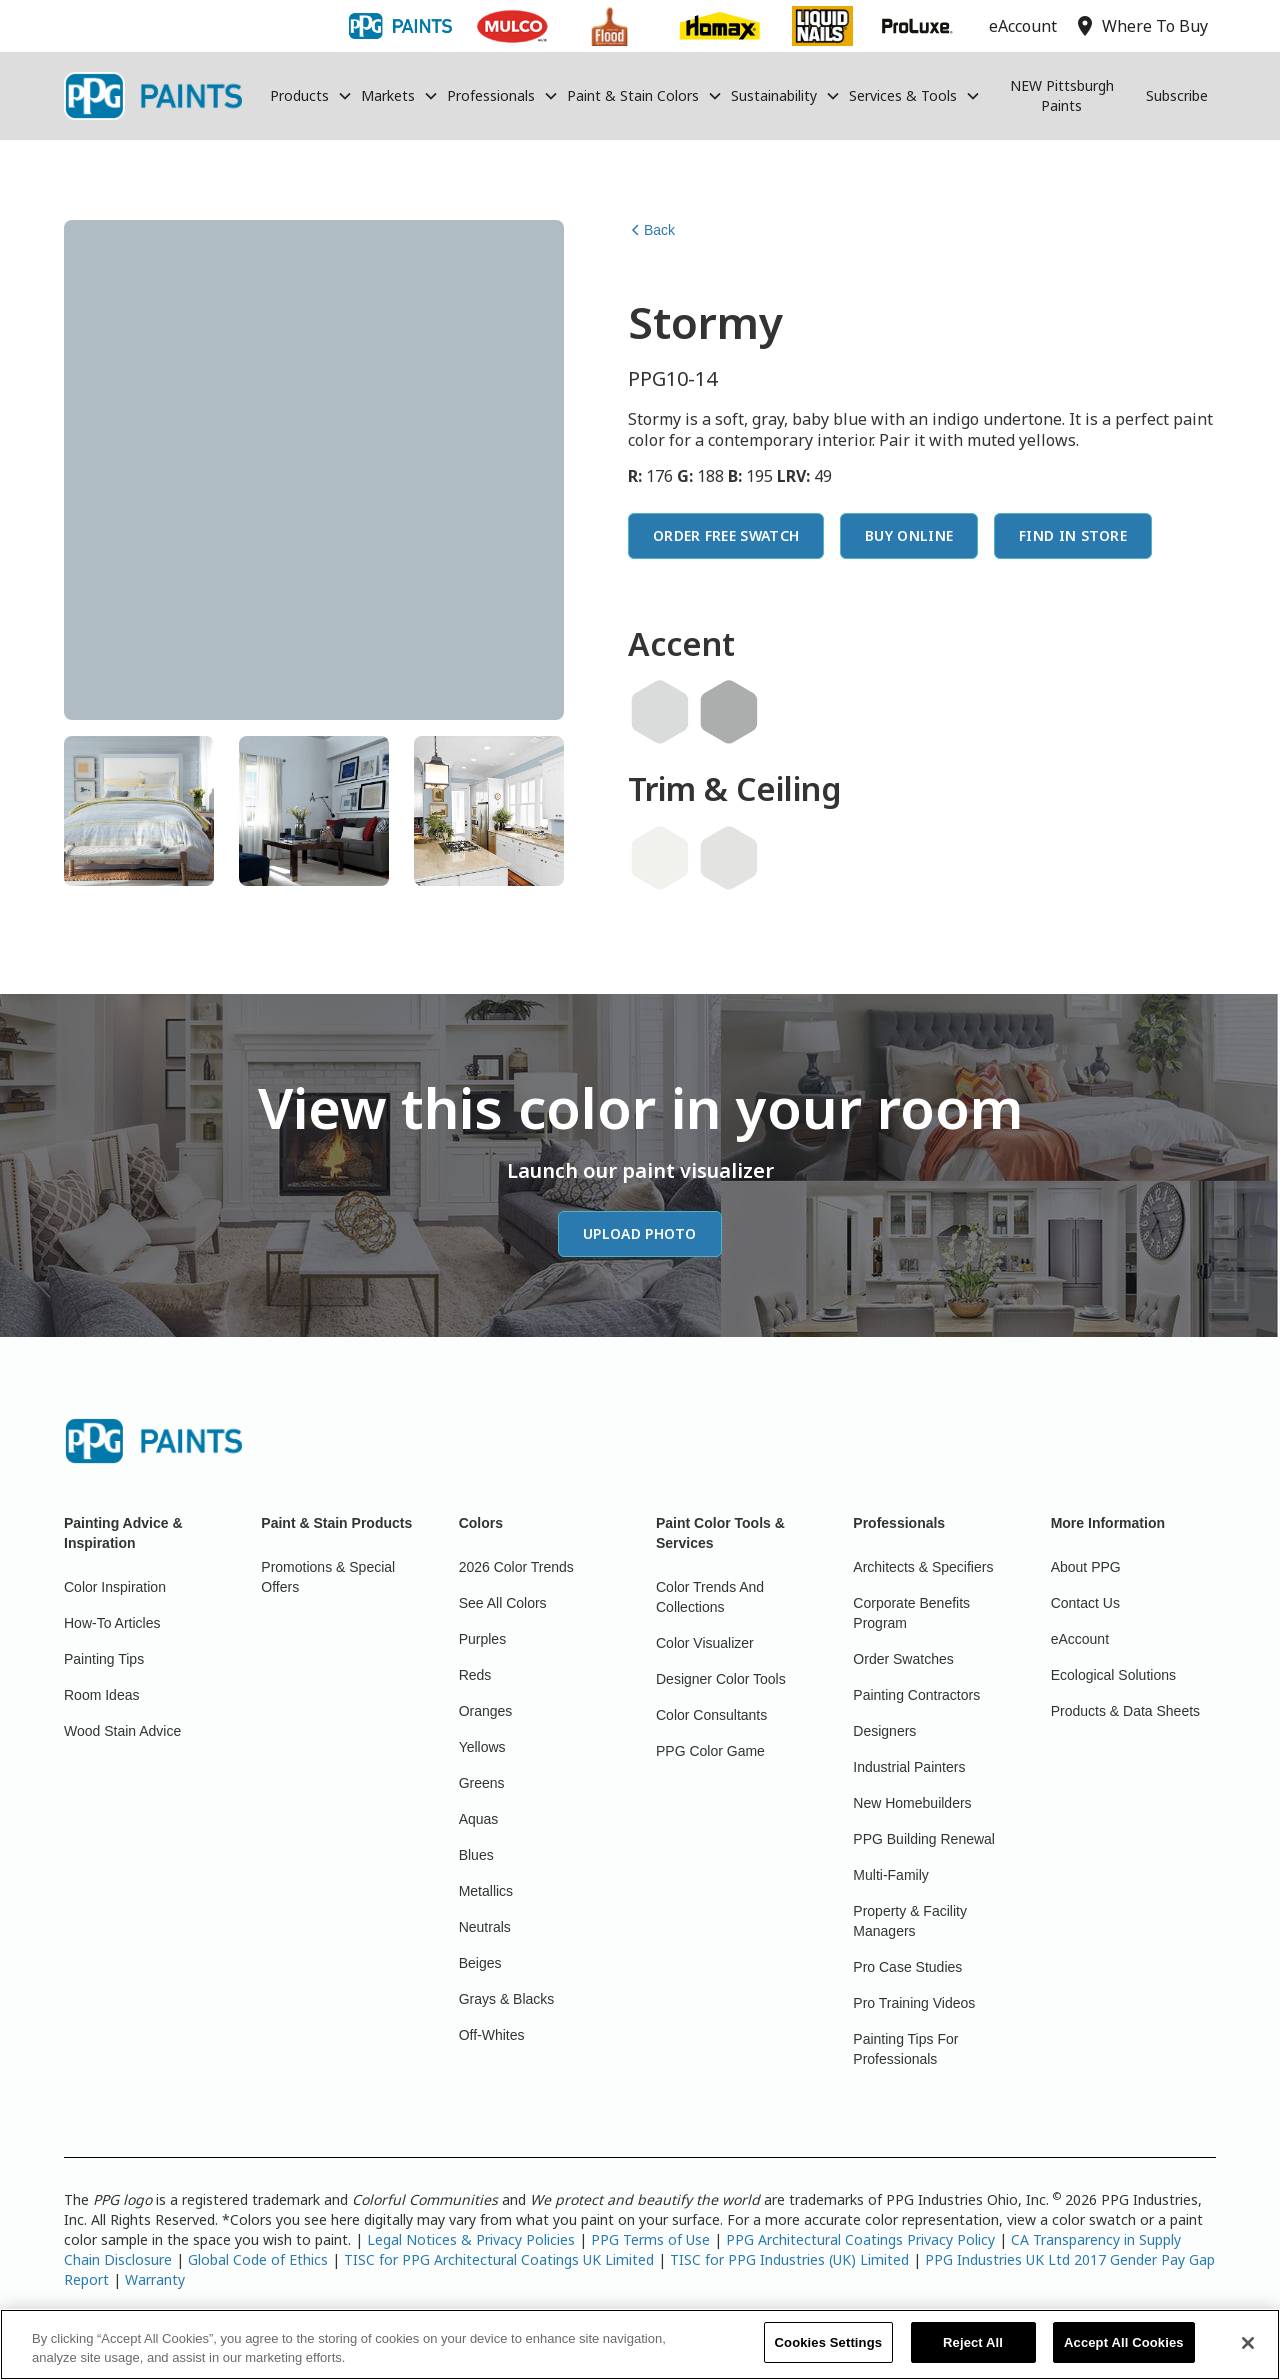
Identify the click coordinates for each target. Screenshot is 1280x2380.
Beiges (480, 1963)
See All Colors (503, 1603)
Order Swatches (903, 1659)
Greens (482, 1783)
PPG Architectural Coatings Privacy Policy (860, 2239)
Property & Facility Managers (910, 1921)
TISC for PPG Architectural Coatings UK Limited (499, 2259)
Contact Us (1085, 1603)
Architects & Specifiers (923, 1567)
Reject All (973, 2353)
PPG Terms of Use (650, 2239)
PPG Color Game (710, 1751)
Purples (482, 1639)
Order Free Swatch (726, 535)
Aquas (479, 1819)
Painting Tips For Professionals (905, 2049)
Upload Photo (640, 1233)
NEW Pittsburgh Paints (1062, 95)
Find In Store (1073, 535)
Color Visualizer (705, 1643)
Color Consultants (711, 1715)
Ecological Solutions (1113, 1675)
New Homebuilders (912, 1803)
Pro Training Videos (914, 2003)
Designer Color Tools (721, 1679)
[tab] (139, 811)
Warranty (155, 2279)
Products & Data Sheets (1125, 1711)
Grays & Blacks (507, 1999)
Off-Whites (492, 2035)
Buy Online (909, 535)
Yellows (482, 1747)
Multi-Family (890, 1875)
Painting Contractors (916, 1695)
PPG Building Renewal (924, 1839)
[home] (153, 96)
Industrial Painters (909, 1767)
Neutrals (485, 1927)
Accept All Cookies (1124, 2353)
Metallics (486, 1891)
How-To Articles (112, 1623)
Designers (884, 1731)
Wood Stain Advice (122, 1731)
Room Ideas (101, 1695)
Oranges (486, 1711)
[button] (311, 96)
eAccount (1080, 1639)
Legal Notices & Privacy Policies (471, 2239)
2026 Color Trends (516, 1567)
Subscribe (1177, 95)
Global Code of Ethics (258, 2259)
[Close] (1248, 2353)
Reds (475, 1675)
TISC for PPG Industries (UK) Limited (789, 2259)
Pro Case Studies (907, 1967)
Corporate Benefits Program (911, 1613)
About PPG (1086, 1567)
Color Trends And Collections (710, 1597)
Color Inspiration (115, 1587)
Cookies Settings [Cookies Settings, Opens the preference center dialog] (829, 2353)
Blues (476, 1855)
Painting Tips (104, 1659)
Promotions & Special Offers (328, 1577)
